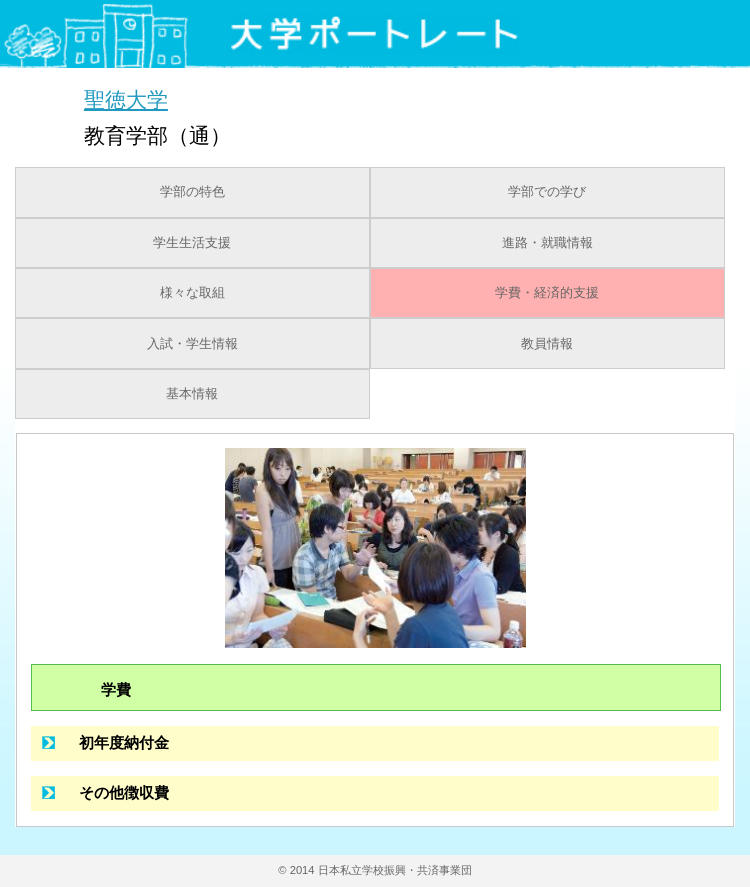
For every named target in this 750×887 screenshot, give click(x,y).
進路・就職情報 (547, 243)
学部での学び (547, 192)
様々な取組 (192, 293)
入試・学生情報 (192, 344)
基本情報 (192, 394)
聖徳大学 (126, 99)
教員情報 (547, 344)
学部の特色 (192, 192)
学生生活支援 (192, 243)
